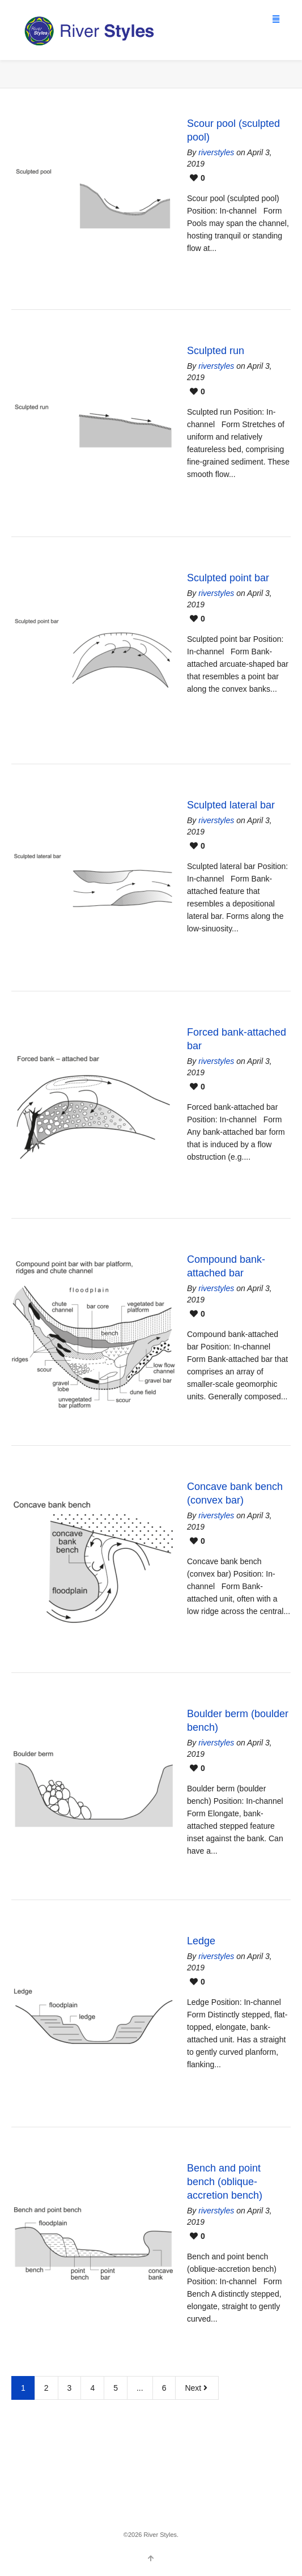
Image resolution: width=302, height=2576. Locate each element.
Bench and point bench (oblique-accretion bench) (224, 2181)
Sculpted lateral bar (231, 805)
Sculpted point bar (228, 578)
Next (197, 2387)
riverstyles (216, 152)
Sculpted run (215, 350)
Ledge (201, 1941)
